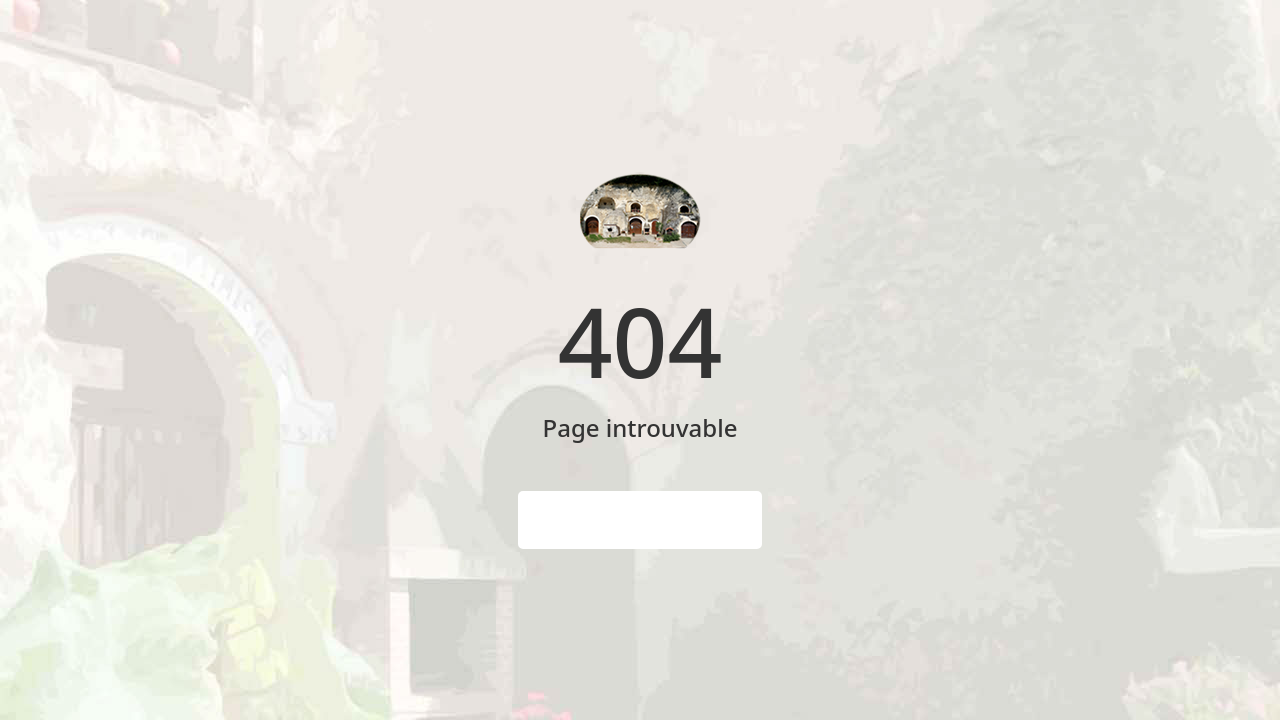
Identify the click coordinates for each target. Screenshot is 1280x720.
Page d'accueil (640, 520)
